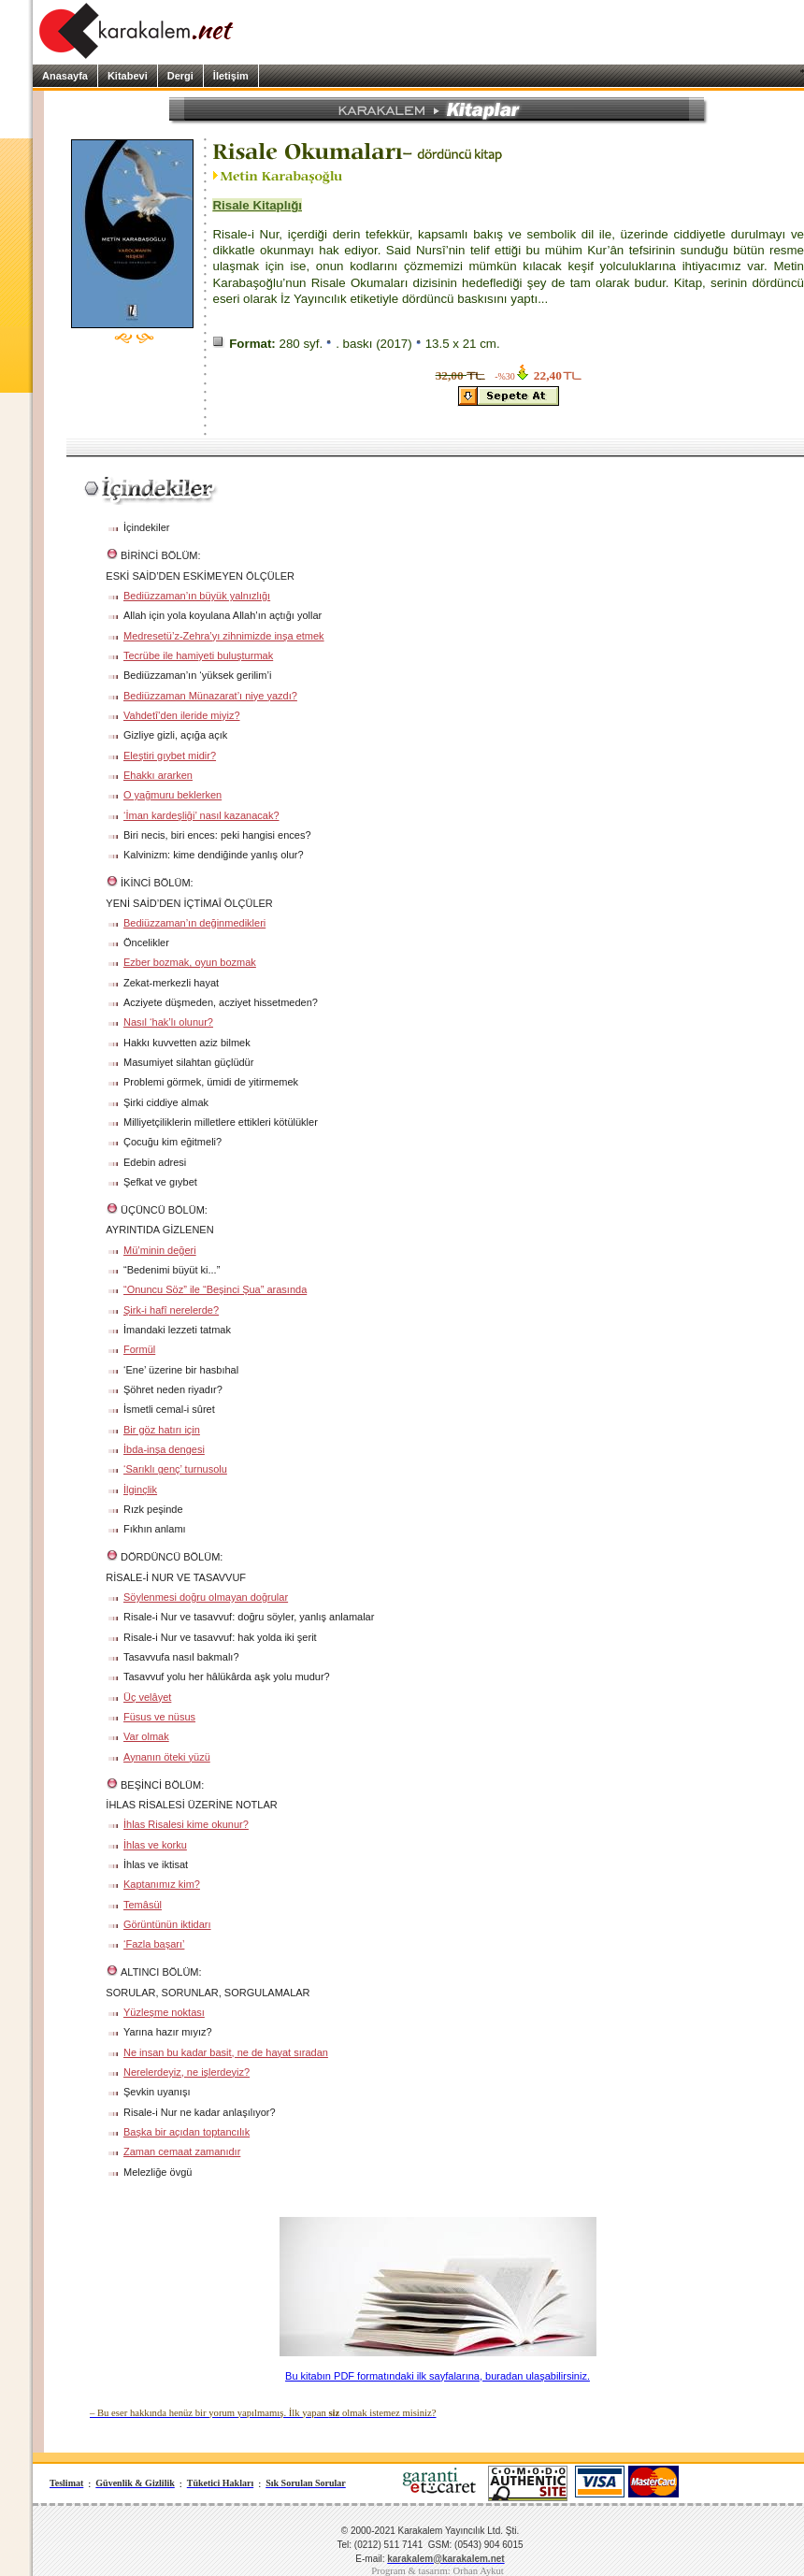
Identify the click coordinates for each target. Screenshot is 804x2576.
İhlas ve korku (155, 1844)
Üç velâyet (147, 1697)
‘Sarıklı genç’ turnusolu (175, 1469)
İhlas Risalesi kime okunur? (186, 1824)
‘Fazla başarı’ (153, 1944)
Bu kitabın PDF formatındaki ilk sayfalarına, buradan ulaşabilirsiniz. (437, 2376)
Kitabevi (128, 75)
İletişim (231, 75)
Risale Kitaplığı (257, 205)
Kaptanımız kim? (161, 1884)
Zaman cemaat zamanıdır (181, 2151)
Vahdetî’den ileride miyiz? (181, 715)
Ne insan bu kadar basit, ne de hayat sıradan (225, 2052)
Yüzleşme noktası (164, 2012)
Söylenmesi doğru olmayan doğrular (205, 1597)
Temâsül (142, 1904)
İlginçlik (140, 1489)
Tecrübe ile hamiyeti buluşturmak (198, 655)
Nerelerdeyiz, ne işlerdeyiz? (186, 2072)
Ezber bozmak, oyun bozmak (189, 962)
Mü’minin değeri (159, 1250)
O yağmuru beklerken (172, 794)
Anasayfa (65, 75)
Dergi (180, 75)
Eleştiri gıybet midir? (169, 755)
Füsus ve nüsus (159, 1716)
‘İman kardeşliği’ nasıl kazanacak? (201, 815)
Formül (139, 1349)
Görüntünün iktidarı (167, 1924)
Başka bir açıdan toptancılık (186, 2131)
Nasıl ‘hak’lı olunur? (168, 1022)
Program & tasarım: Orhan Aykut (437, 2571)
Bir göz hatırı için (161, 1429)
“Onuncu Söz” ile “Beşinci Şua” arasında (215, 1289)
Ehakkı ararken (158, 775)
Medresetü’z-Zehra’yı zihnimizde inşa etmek (223, 635)
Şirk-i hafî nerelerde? (171, 1310)
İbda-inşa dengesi (164, 1449)
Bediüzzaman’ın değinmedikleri (194, 922)
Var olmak (146, 1736)
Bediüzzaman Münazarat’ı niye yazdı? (210, 695)
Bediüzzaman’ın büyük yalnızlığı (196, 595)
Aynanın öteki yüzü (166, 1757)
